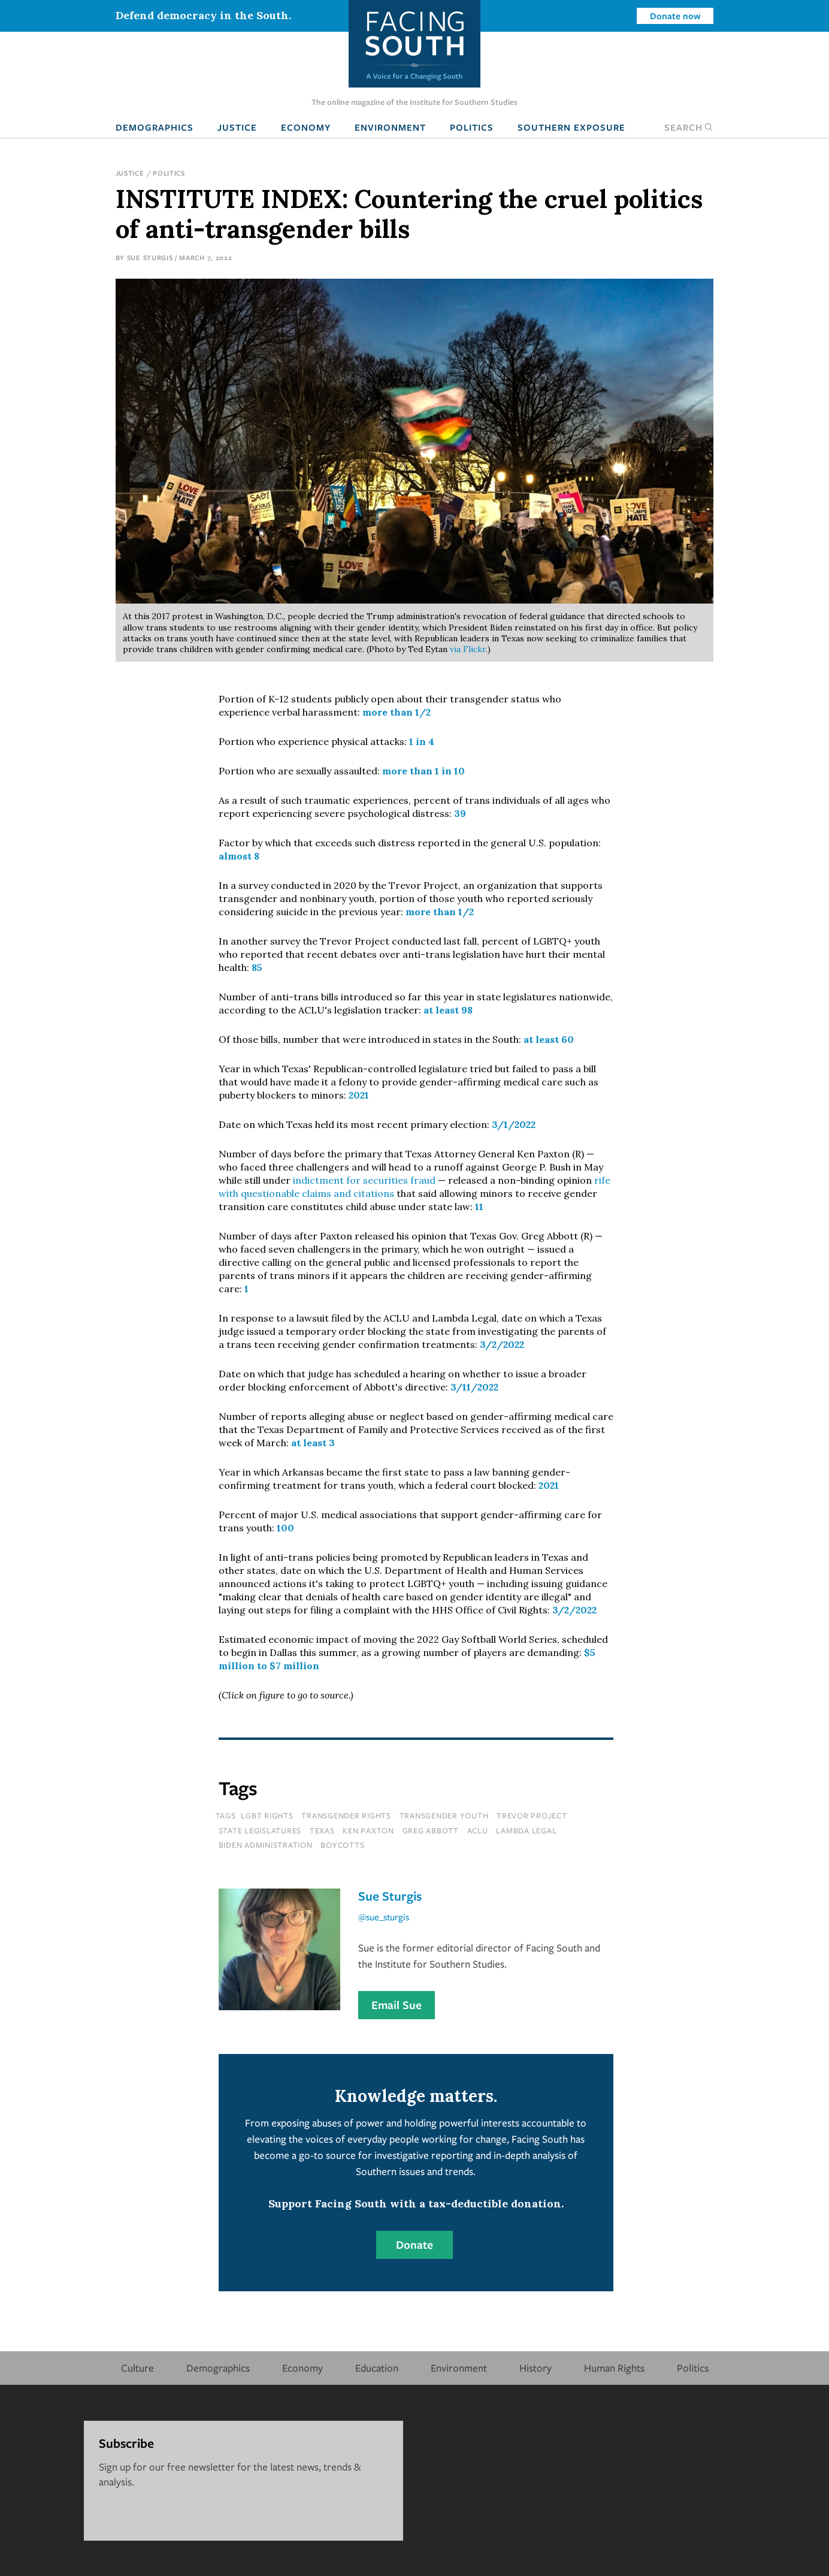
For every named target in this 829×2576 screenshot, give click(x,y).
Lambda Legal (526, 1830)
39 (460, 813)
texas (322, 1830)
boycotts (342, 1844)
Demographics (154, 127)
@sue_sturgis (383, 1917)
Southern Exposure (571, 127)
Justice (237, 127)
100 (285, 1528)
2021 (359, 1095)
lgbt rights (267, 1815)
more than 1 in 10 (423, 771)
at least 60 (549, 1039)
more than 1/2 (396, 712)
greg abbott (431, 1830)
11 (479, 1206)
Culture (137, 2368)
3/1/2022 (513, 1124)
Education (376, 2368)
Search (688, 127)
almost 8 (239, 856)
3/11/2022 (474, 1387)
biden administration (266, 1844)
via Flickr (468, 649)
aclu (477, 1830)
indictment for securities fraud (364, 1180)
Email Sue (396, 2005)
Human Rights (614, 2368)
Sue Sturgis (150, 257)
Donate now (675, 16)
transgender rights (346, 1815)
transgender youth (444, 1815)
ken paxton (368, 1830)
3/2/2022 (502, 1344)
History (535, 2368)
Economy (306, 127)
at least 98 (448, 1010)
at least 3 (313, 1443)
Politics (472, 127)
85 (257, 967)
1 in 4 (421, 741)
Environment (390, 127)
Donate (414, 2244)
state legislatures (260, 1830)
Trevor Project (532, 1815)
